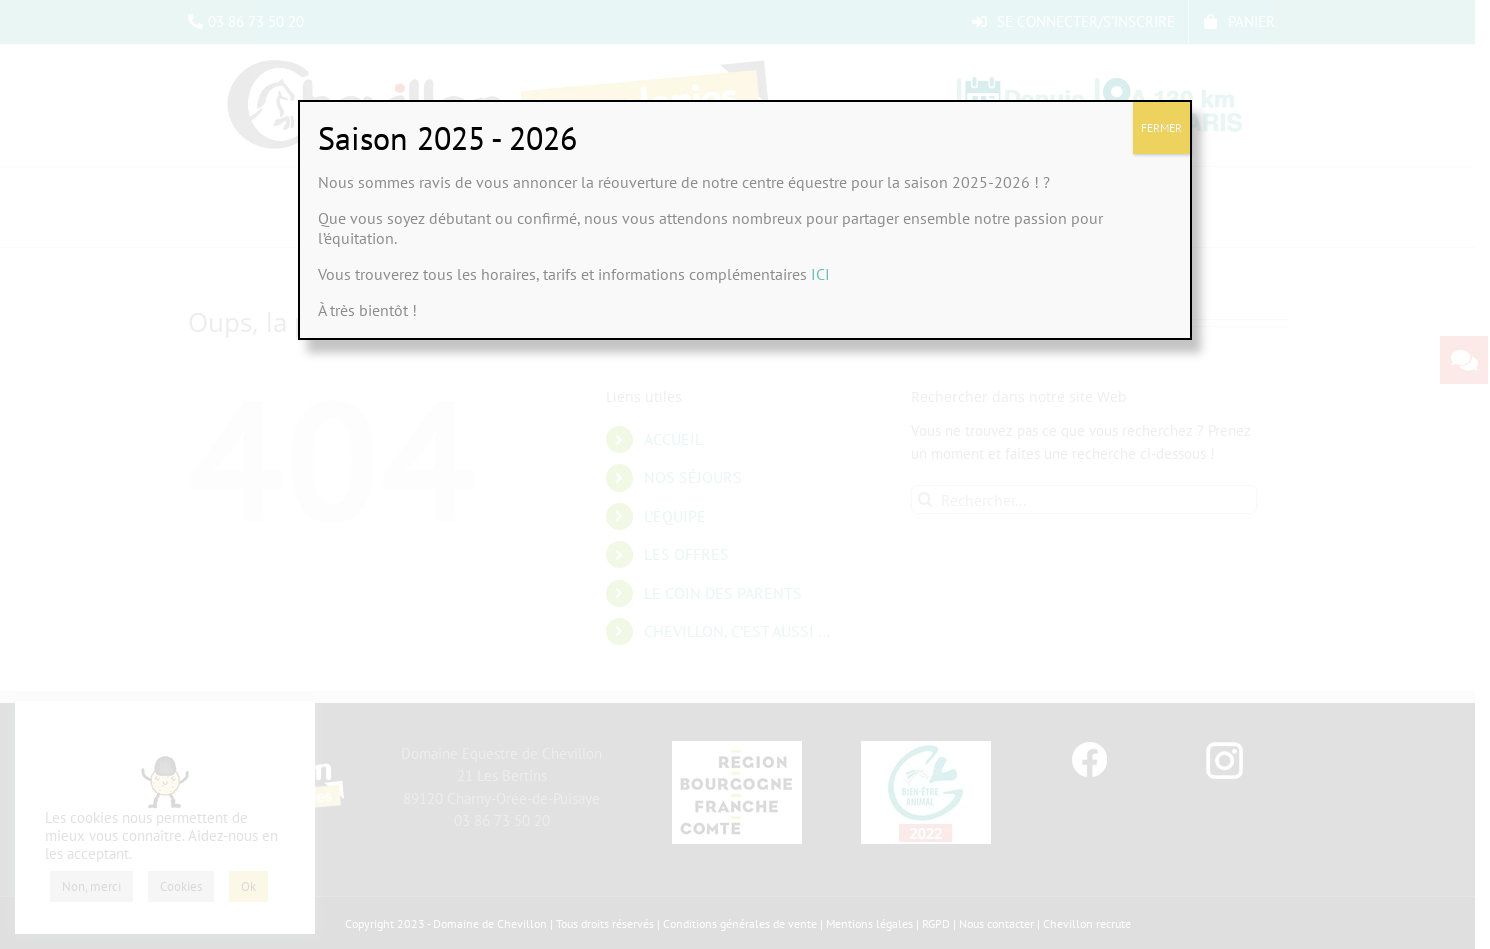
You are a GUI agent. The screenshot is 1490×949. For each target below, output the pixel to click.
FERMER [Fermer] (1161, 127)
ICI (820, 274)
